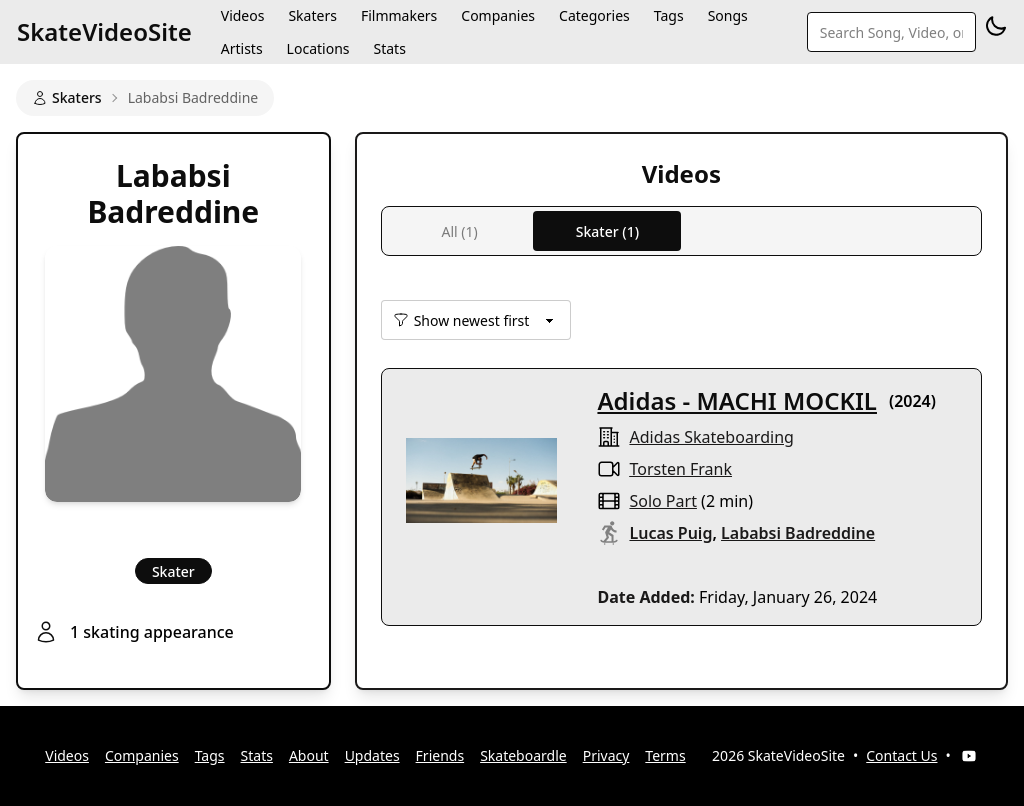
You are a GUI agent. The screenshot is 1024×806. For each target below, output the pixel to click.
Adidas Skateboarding (711, 437)
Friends (440, 755)
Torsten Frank (680, 469)
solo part (662, 501)
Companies (142, 755)
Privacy (606, 755)
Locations (318, 48)
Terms (665, 755)
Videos (67, 755)
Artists (242, 48)
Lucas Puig (670, 533)
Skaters (67, 97)
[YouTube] (969, 756)
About (309, 755)
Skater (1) (607, 231)
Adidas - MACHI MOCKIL (737, 400)
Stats (389, 48)
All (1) (459, 231)
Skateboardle (523, 755)
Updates (372, 755)
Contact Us (901, 755)
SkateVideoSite (104, 31)
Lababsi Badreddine (798, 533)
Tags (210, 755)
